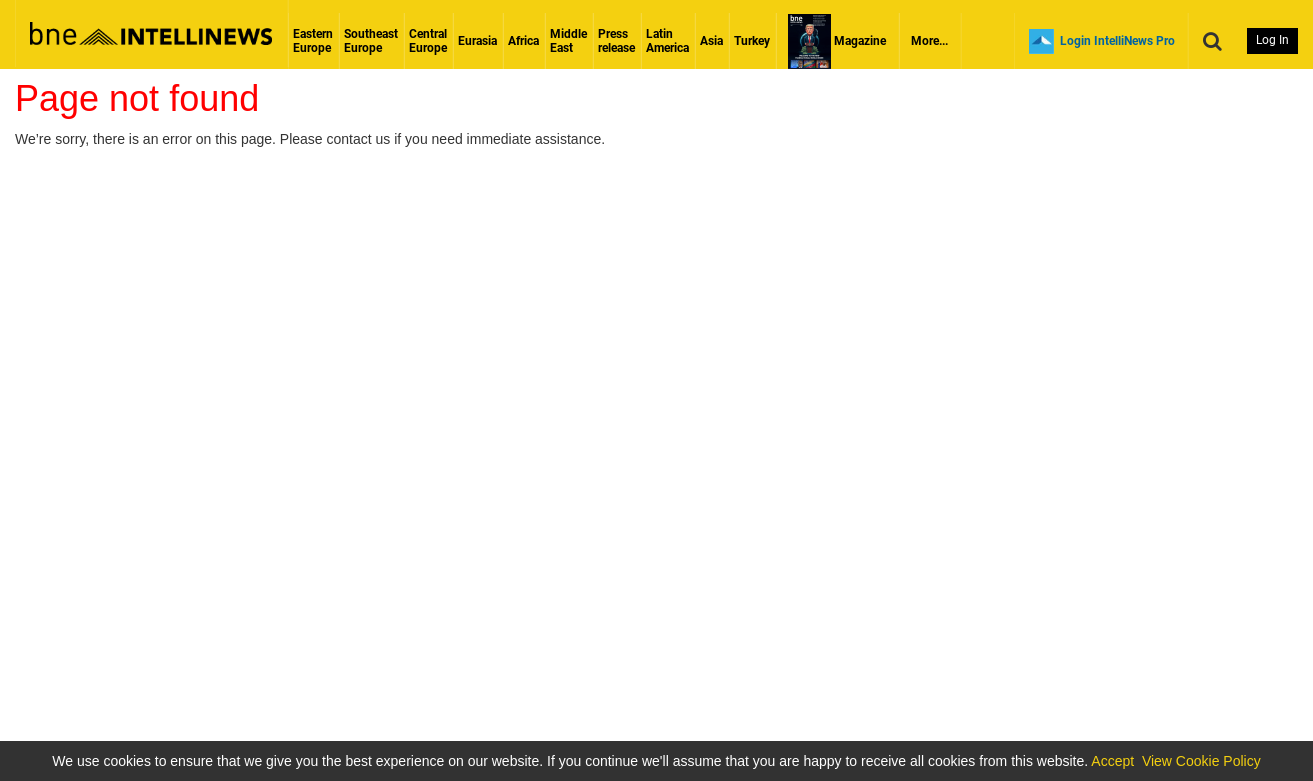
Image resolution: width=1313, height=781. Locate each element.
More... (929, 41)
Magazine (837, 41)
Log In (1272, 40)
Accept (1112, 761)
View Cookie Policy (1201, 761)
